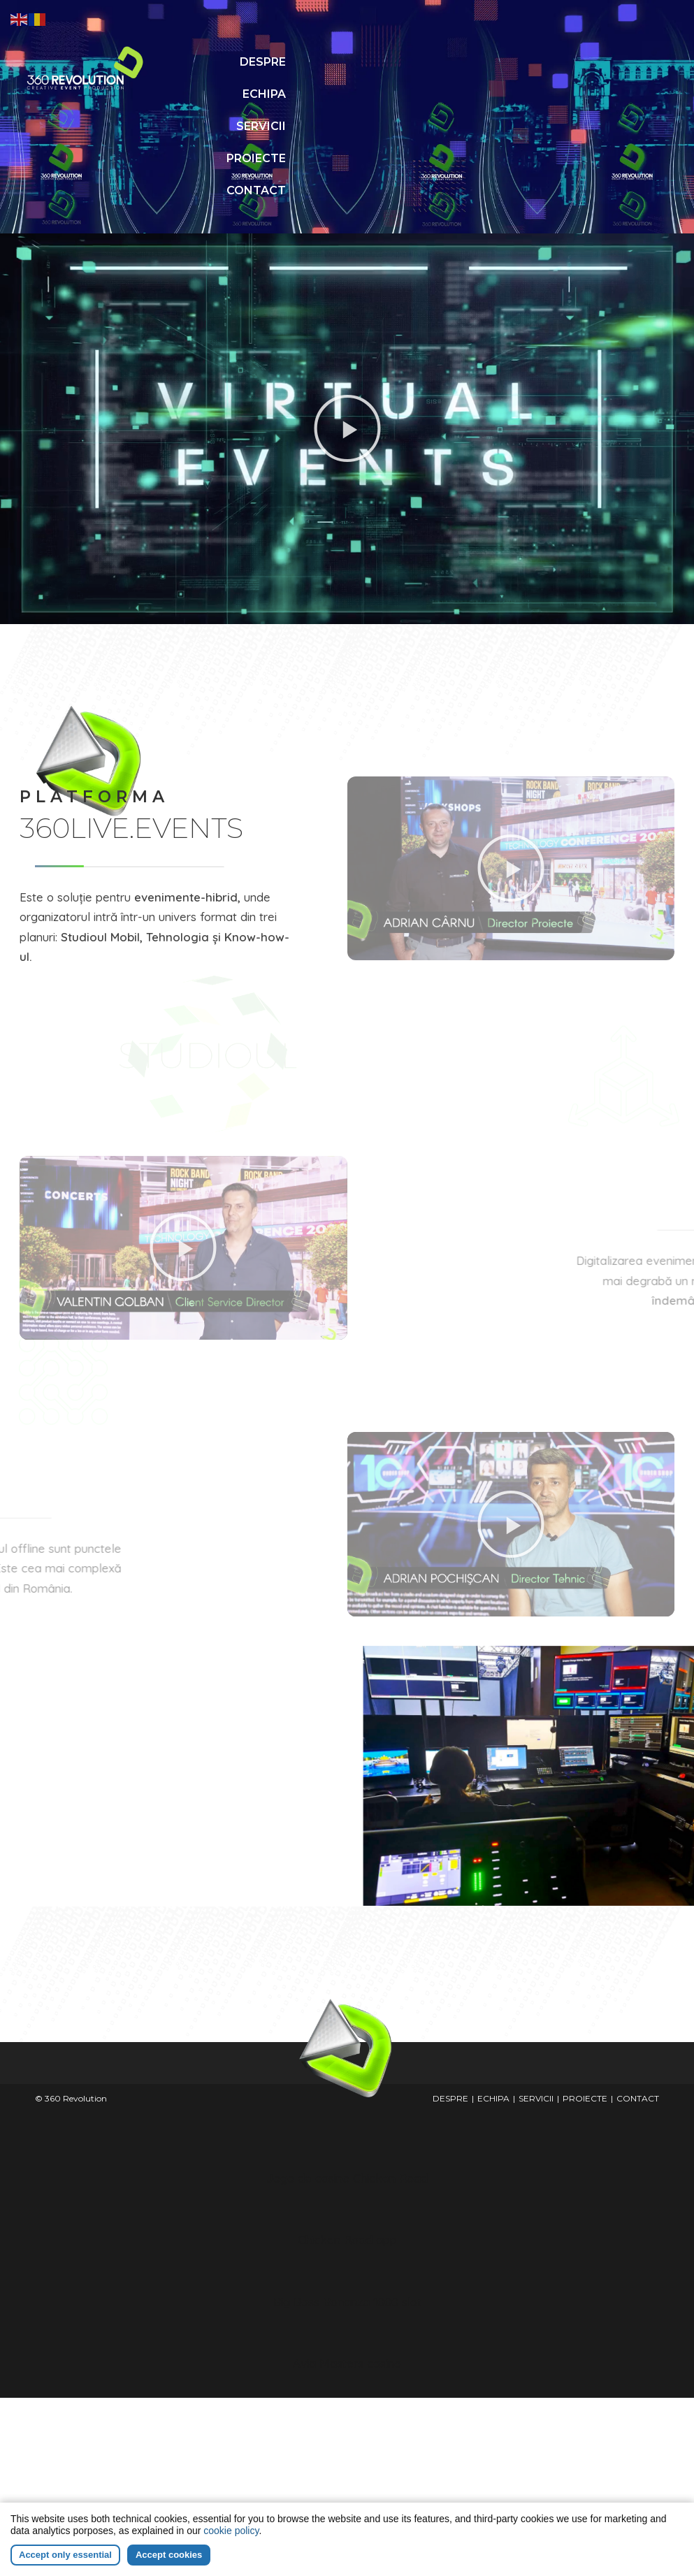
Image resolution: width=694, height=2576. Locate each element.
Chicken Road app (347, 2175)
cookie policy (231, 2530)
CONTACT (347, 126)
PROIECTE (347, 94)
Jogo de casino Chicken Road (347, 2113)
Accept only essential (65, 2554)
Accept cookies (169, 2554)
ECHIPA (355, 61)
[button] (347, 364)
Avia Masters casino (347, 2299)
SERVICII (272, 94)
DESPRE (290, 61)
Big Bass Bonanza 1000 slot (347, 2237)
